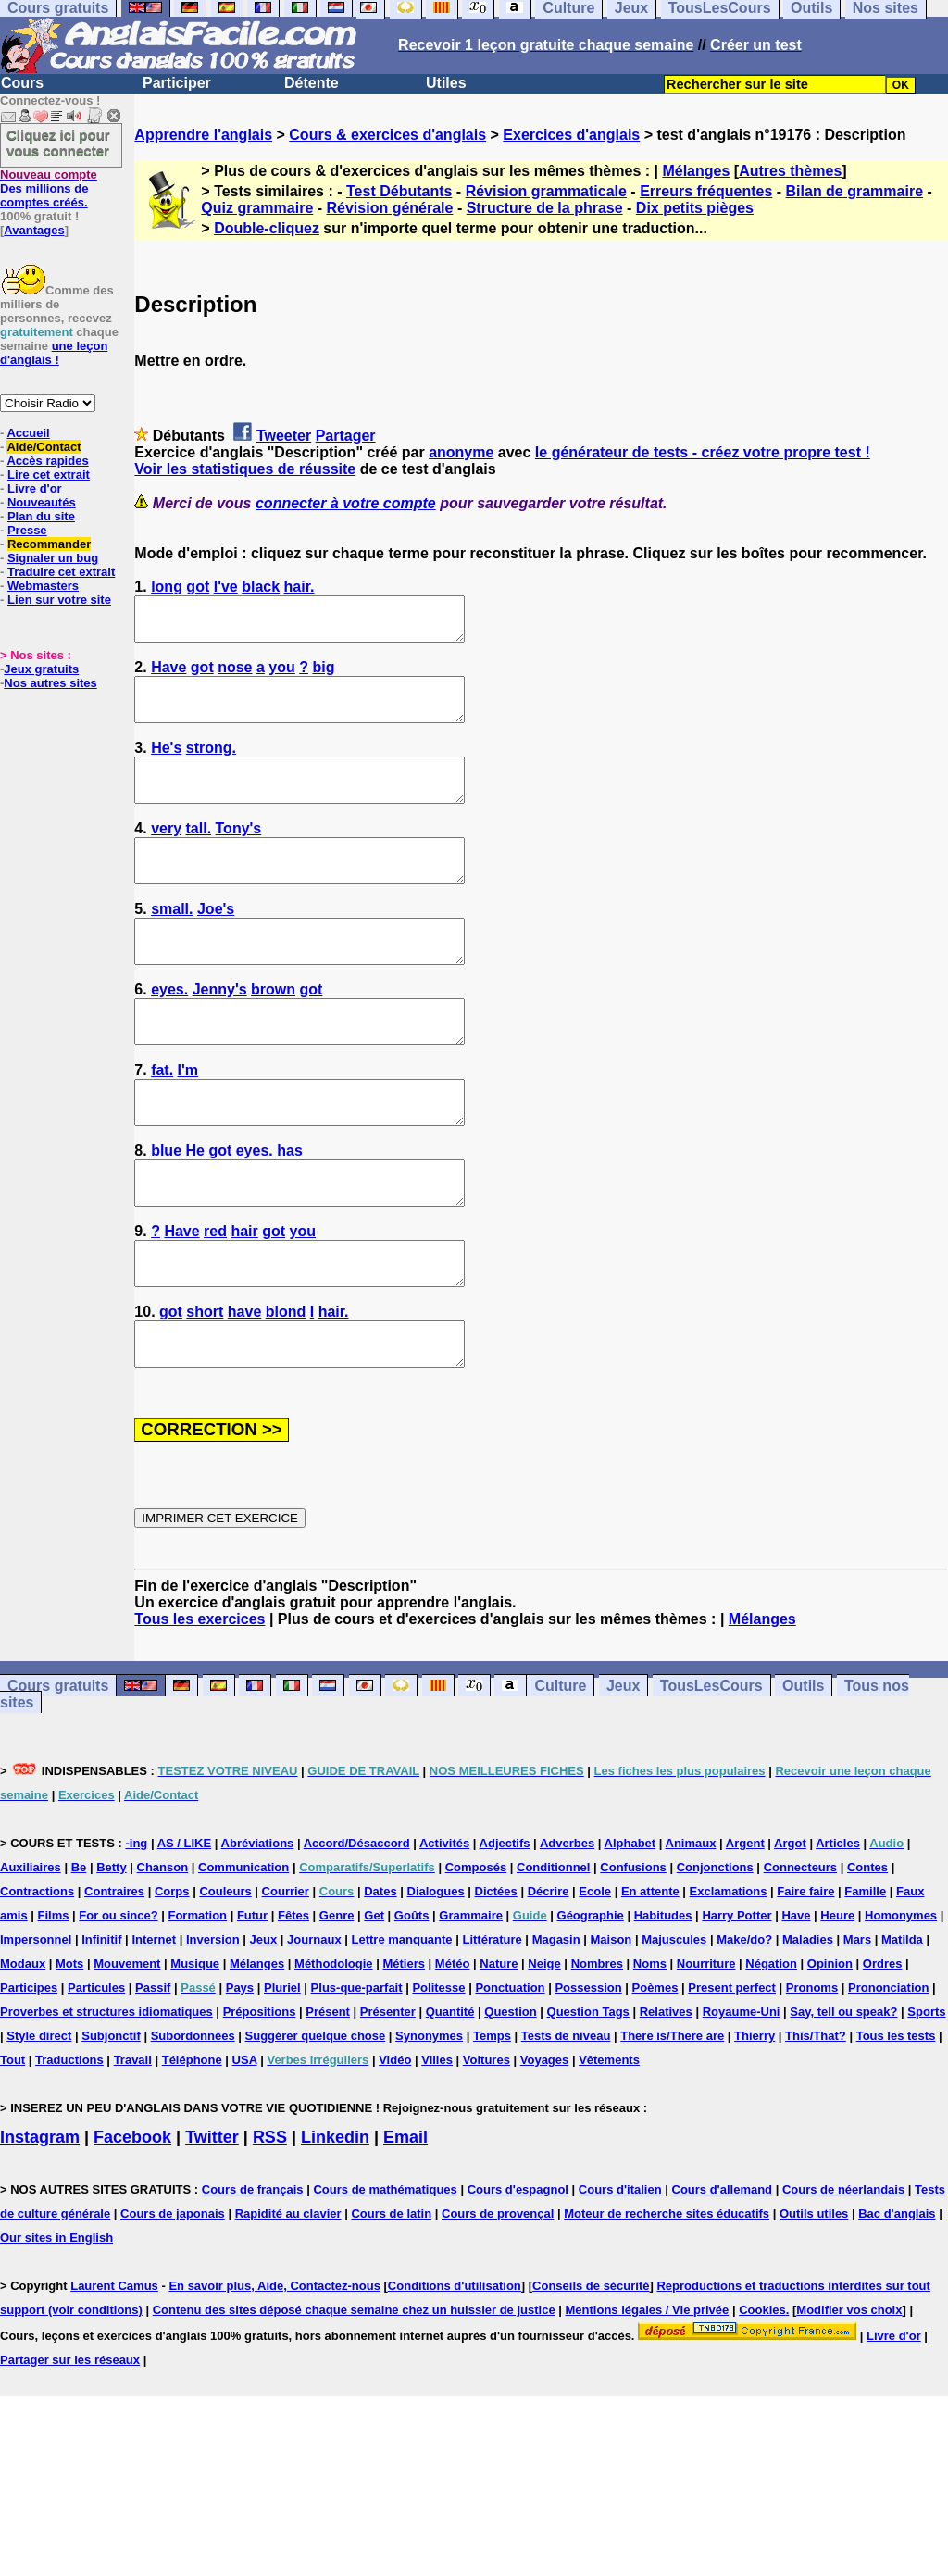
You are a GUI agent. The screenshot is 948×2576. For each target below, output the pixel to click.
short (204, 1386)
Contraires (114, 1975)
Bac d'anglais (896, 2297)
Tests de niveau (566, 2119)
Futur (252, 1999)
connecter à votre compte (346, 503)
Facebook (132, 2220)
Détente (311, 83)
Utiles (446, 83)
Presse (27, 530)
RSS (270, 2220)
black (261, 586)
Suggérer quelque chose (315, 2119)
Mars (857, 2023)
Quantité (450, 2095)
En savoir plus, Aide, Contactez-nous (274, 2369)
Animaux (691, 1926)
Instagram (40, 2220)
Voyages (544, 2143)
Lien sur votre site (59, 599)
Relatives (666, 2095)
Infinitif (101, 2023)
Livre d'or (34, 488)
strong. (211, 764)
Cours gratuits (57, 1769)
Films (53, 1999)
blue (166, 1209)
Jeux (623, 1769)
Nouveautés (41, 502)
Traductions (69, 2143)
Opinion (830, 2047)
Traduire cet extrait (61, 572)
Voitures (486, 2143)
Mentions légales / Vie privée (648, 2393)
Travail (133, 2143)
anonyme (461, 452)
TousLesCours (711, 1769)
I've (226, 586)
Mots (69, 2047)
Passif (152, 2071)
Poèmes (655, 2071)
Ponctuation (509, 2071)
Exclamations (728, 1975)
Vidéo (395, 2143)
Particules (96, 2071)
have (244, 1386)
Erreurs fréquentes (706, 191)
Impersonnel (35, 2023)
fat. (162, 1120)
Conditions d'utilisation (454, 2369)
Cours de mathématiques (384, 2273)
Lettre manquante (402, 2023)
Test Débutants (399, 191)
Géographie (590, 1999)
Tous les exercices (199, 1702)
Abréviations (257, 1926)
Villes (437, 2143)
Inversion (213, 2023)
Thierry (754, 2119)
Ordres (883, 2047)
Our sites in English (56, 2321)
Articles (838, 1926)
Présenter (388, 2095)
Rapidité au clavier (288, 2297)
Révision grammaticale (546, 191)
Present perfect (732, 2071)
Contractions (37, 1975)
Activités (444, 1926)
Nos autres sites (50, 683)
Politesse (438, 2071)
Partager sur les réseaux (70, 2443)
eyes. (169, 1031)
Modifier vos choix (849, 2393)
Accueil (27, 433)
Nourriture (706, 2047)
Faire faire (805, 1975)
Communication (243, 1950)
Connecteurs (800, 1950)
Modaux (22, 2047)
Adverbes (567, 1926)
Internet (153, 2023)
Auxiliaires (30, 1950)
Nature (499, 2047)
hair (244, 1298)
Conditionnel (553, 1950)
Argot (790, 1926)
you (281, 675)
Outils (803, 1769)
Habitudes (663, 1999)
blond (286, 1386)
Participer (177, 83)
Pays (240, 2071)
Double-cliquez (266, 228)
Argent (745, 1926)
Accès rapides (47, 461)
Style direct (38, 2119)
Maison (611, 2023)
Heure (837, 1999)
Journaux (314, 2023)
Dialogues (436, 1975)
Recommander (49, 544)
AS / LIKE (184, 1926)
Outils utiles (814, 2297)
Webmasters (43, 586)
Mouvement (127, 2047)
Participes (28, 2071)
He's (166, 764)
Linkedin (335, 2220)
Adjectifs (505, 1926)
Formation (197, 1999)
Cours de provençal (498, 2297)
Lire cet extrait (48, 474)
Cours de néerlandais (843, 2273)
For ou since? (118, 1999)
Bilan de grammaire (855, 191)
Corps (172, 1975)
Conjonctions (715, 1950)
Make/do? (744, 2023)
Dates (380, 1975)
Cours (22, 83)
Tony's (239, 853)
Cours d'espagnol (518, 2273)
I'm (188, 1120)
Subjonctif (111, 2119)
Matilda (902, 2023)
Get (374, 1999)
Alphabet (630, 1926)
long (166, 586)
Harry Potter (736, 1999)
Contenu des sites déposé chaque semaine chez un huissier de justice (354, 2393)
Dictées (496, 1975)
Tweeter (283, 436)
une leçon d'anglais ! (53, 353)
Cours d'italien (620, 2273)
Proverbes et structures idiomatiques (106, 2095)
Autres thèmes (790, 171)
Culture (560, 1769)
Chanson (163, 1950)
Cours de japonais (172, 2297)
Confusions (633, 1950)
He (194, 1209)
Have (168, 675)
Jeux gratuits (41, 669)
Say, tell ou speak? (843, 2095)
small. (172, 942)
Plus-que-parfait (357, 2071)
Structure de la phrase (545, 208)
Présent (328, 2095)
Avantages (34, 230)
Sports (926, 2095)
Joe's (215, 942)
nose (235, 675)
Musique (194, 2047)
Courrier (285, 1975)
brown (273, 1031)
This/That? (815, 2119)
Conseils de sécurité (590, 2369)
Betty (111, 1950)
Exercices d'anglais (571, 135)
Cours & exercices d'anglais (387, 135)
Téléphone (192, 2143)
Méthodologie (333, 2047)
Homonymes (901, 1999)
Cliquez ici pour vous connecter (58, 142)
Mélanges (696, 171)
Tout (12, 2143)
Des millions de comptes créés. (48, 188)
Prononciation (888, 2071)
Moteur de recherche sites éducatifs (666, 2297)
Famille (865, 1975)
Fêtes (293, 1999)
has (290, 1209)
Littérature (491, 2023)
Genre (337, 1999)
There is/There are (672, 2119)
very (166, 853)
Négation (771, 2047)
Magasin (556, 2023)
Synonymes (429, 2119)
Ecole (595, 1975)
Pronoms (812, 2071)
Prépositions (259, 2095)
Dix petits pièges (695, 208)
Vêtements (609, 2143)
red (215, 1298)
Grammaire (471, 1999)
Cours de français (253, 2273)
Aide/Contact (43, 447)
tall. (199, 853)
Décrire (548, 1975)
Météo (452, 2047)
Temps (492, 2119)
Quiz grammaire (257, 208)
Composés (475, 1950)
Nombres (597, 2047)
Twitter (212, 2220)
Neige (544, 2047)
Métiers (403, 2047)
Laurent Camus (114, 2369)
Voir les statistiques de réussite (245, 469)
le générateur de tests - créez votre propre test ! (702, 452)
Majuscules (674, 2023)
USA (244, 2143)
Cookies (762, 2393)
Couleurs (225, 1975)
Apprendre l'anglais (203, 135)
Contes (867, 1950)
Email (405, 2220)
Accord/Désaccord (357, 1926)
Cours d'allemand (722, 2273)
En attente (650, 1975)
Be (79, 1950)
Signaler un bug (52, 558)
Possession (588, 2071)
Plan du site (41, 516)
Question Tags (588, 2095)
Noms (650, 2047)
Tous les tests (896, 2119)
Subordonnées (193, 2119)
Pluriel (282, 2071)
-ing (136, 1926)
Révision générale (390, 208)
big (323, 675)
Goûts (412, 1999)
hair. (299, 586)
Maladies (807, 2023)
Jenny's (220, 1031)
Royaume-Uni (741, 2095)
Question (510, 2095)
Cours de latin (391, 2297)
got (197, 586)
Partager (346, 436)
